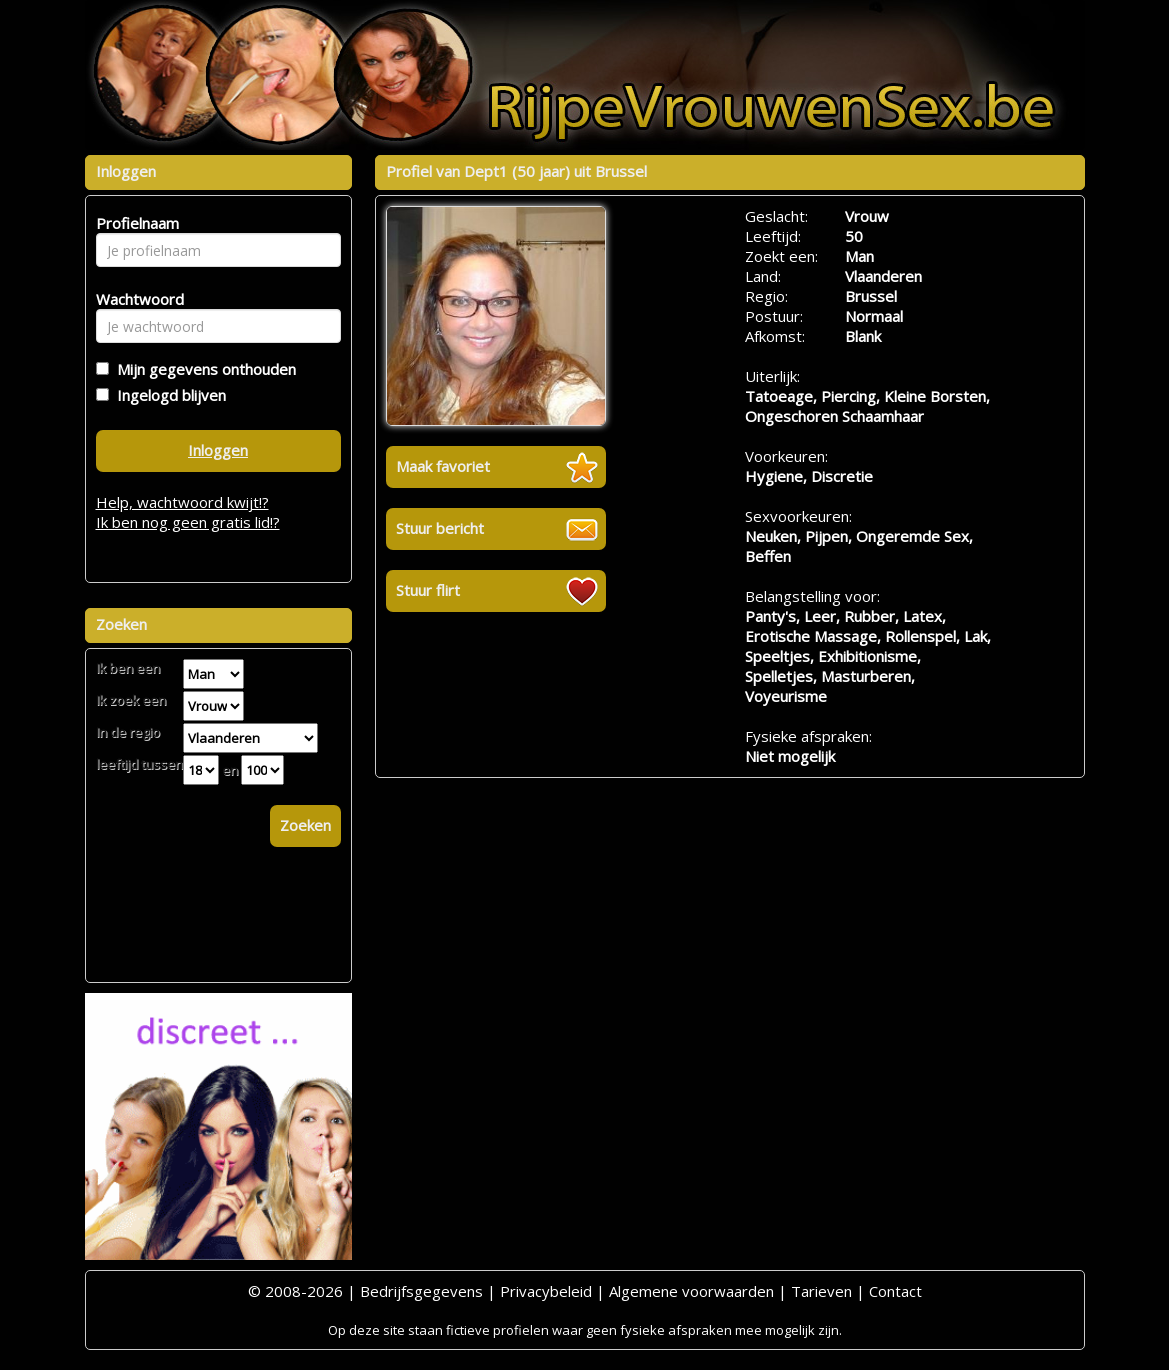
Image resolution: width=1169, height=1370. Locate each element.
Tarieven (821, 1291)
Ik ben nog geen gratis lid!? (188, 522)
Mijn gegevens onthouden (202, 369)
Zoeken (305, 825)
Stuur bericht (440, 528)
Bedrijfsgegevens (421, 1291)
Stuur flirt (428, 590)
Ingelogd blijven (167, 395)
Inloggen (218, 450)
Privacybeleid (546, 1291)
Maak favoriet (443, 466)
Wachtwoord (134, 299)
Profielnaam (134, 223)
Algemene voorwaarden (691, 1291)
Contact (895, 1291)
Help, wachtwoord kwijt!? (182, 502)
